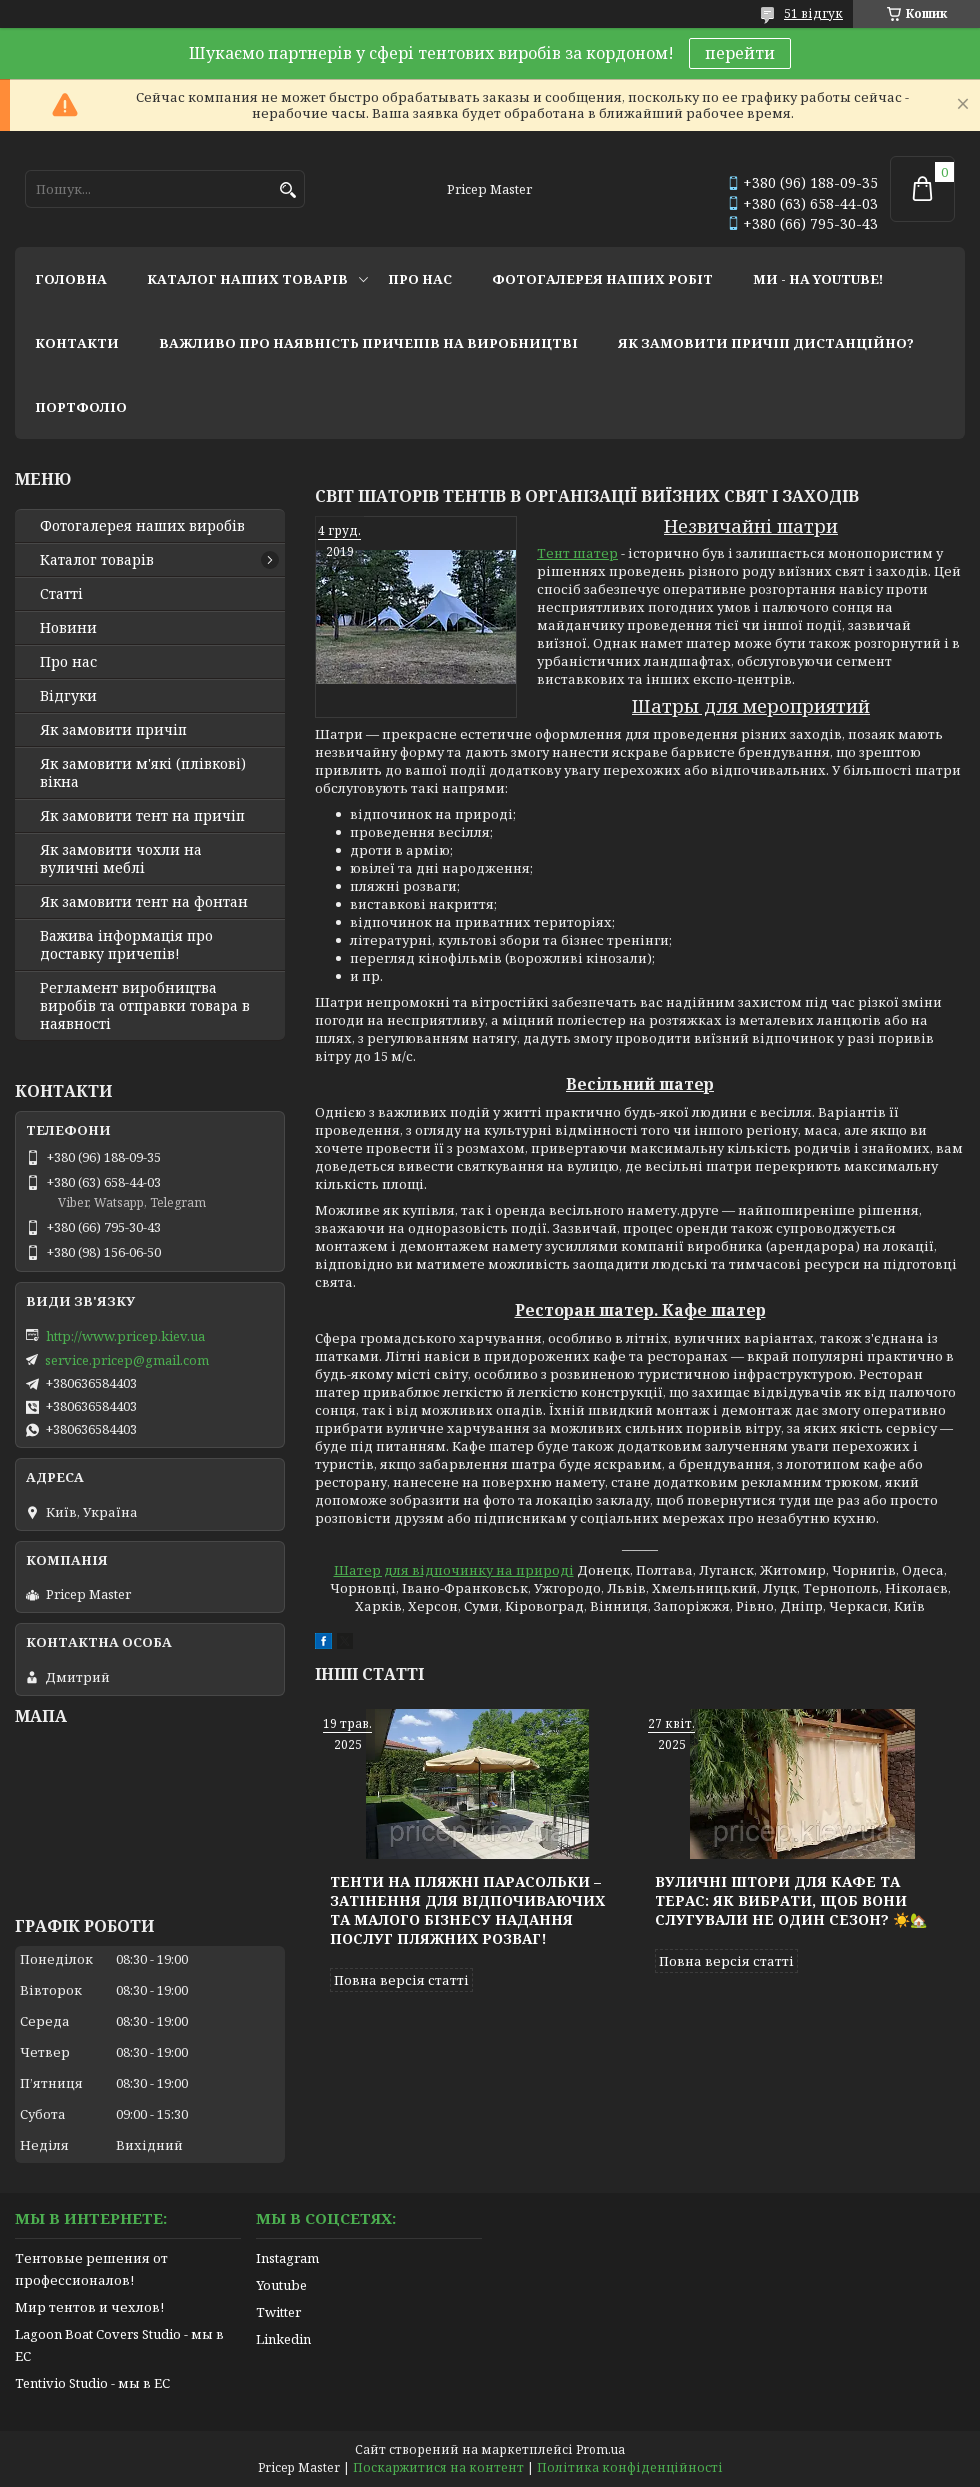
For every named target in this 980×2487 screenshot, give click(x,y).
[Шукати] (287, 190)
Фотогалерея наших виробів (142, 526)
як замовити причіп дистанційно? (766, 343)
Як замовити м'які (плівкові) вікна (143, 773)
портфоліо (81, 407)
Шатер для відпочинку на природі (454, 1570)
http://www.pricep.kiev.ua (125, 1336)
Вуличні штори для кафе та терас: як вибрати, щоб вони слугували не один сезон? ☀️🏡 (791, 1900)
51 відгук (813, 13)
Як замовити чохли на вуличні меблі (121, 859)
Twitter (278, 2312)
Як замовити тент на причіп (142, 816)
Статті (61, 594)
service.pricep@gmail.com (127, 1360)
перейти (740, 53)
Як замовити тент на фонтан (144, 902)
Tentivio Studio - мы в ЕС (92, 2383)
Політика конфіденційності (630, 2467)
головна (71, 279)
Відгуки (68, 696)
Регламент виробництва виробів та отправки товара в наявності (145, 1006)
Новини (68, 628)
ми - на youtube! (818, 279)
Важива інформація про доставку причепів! (126, 945)
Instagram (287, 2258)
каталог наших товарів (247, 279)
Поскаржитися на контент (438, 2467)
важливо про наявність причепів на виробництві (368, 343)
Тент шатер (577, 553)
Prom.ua (600, 2449)
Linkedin (283, 2339)
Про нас (68, 662)
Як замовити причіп (113, 730)
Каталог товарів (97, 560)
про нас (420, 279)
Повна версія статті (401, 1980)
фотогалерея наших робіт (602, 279)
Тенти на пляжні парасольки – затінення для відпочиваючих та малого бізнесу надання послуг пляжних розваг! (467, 1910)
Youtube (281, 2285)
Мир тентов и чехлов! (89, 2307)
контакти (77, 343)
